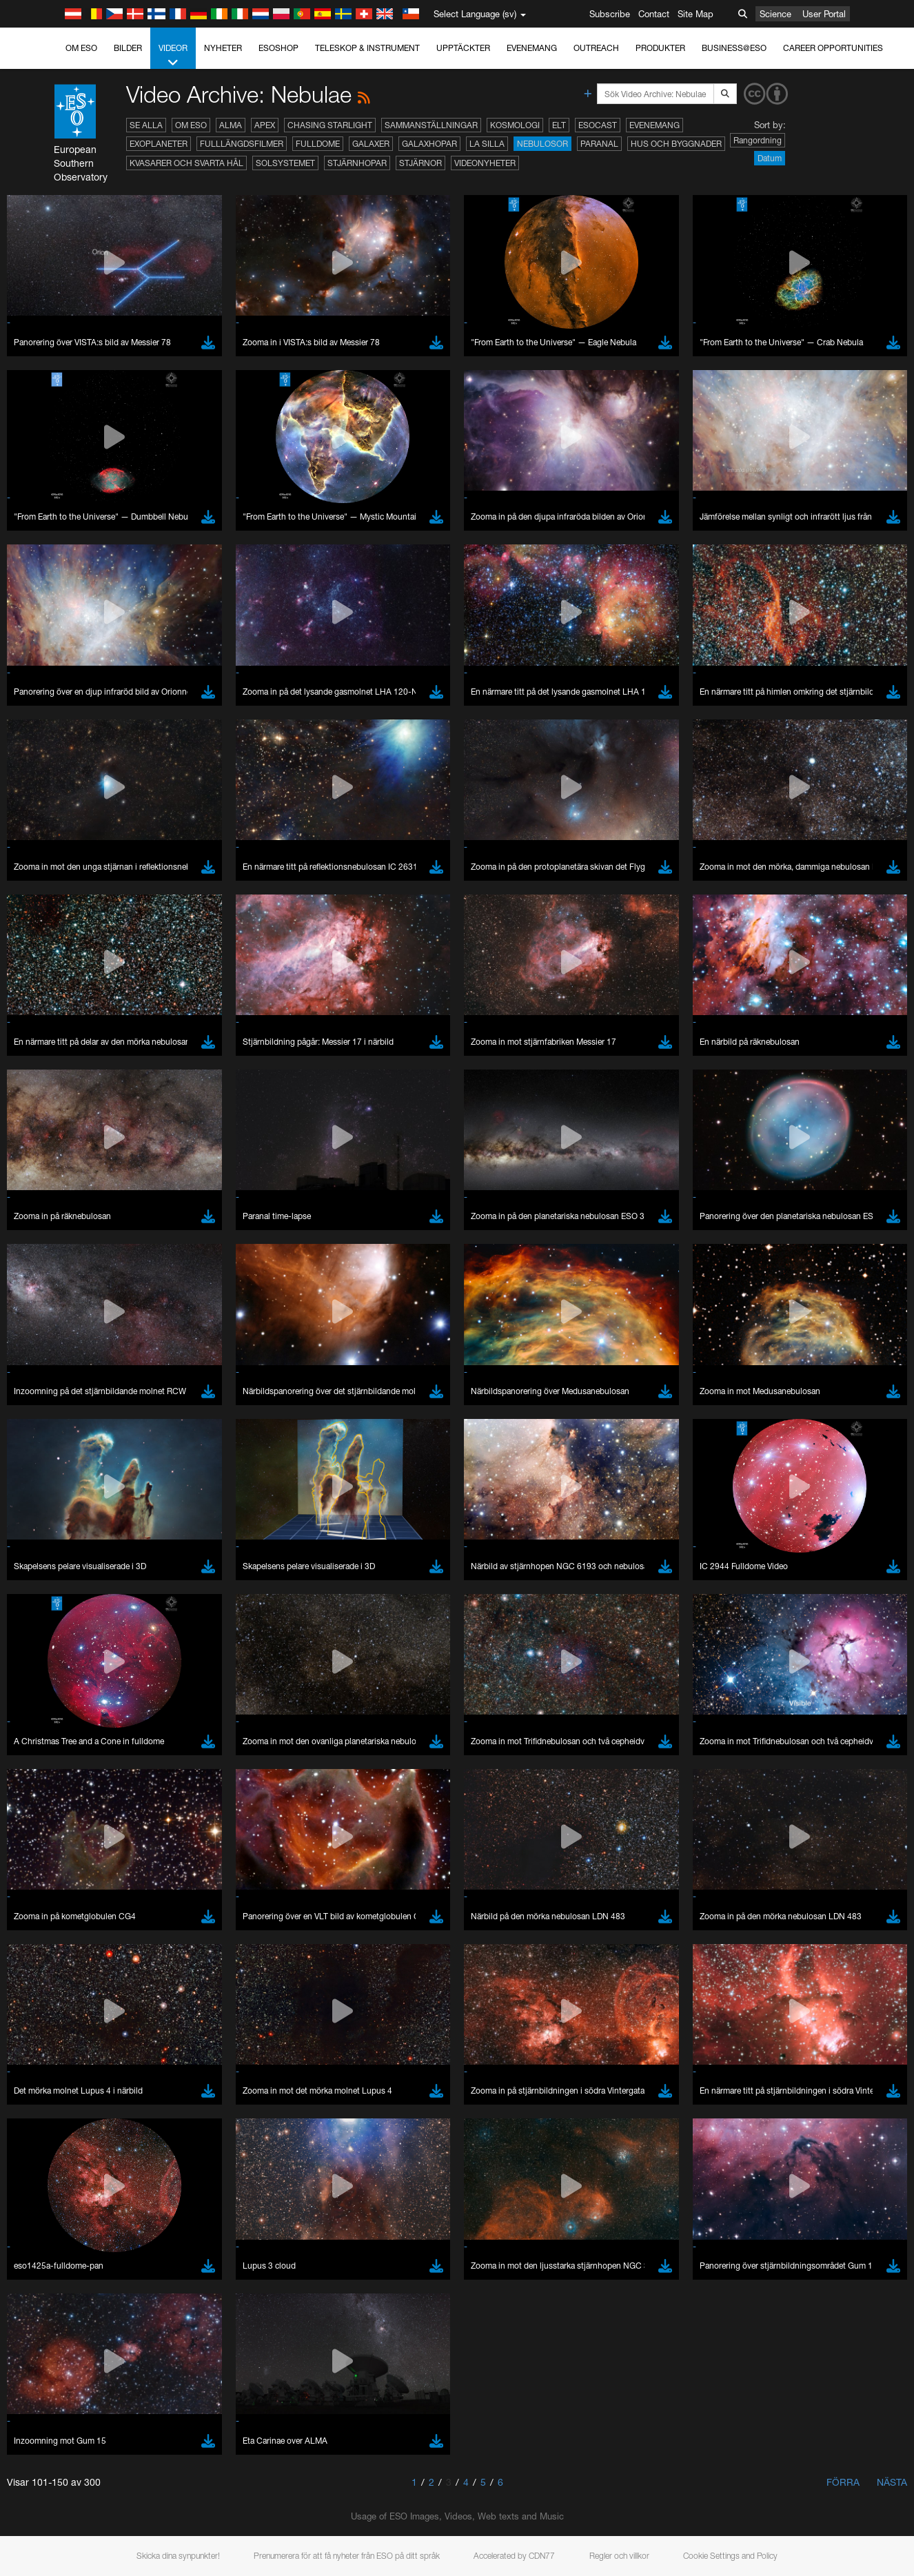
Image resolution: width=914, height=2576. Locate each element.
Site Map (695, 13)
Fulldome (318, 144)
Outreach (596, 48)
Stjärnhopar (357, 163)
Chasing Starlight (329, 125)
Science (775, 13)
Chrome (56, 1730)
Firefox (53, 1755)
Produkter (660, 48)
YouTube (30, 1489)
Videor (173, 56)
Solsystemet (285, 163)
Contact (653, 13)
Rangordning (757, 140)
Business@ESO (734, 48)
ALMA (230, 125)
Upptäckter (463, 48)
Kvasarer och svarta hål (186, 163)
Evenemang (532, 48)
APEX (264, 125)
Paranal (599, 144)
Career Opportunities (833, 48)
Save (44, 1971)
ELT (559, 125)
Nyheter (223, 48)
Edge (51, 1742)
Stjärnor (420, 163)
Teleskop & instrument (367, 48)
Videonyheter (485, 163)
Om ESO (81, 48)
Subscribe (609, 13)
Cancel (111, 1971)
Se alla (146, 125)
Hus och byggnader (676, 144)
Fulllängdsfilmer (241, 144)
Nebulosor (542, 144)
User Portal (824, 13)
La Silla (487, 144)
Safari (52, 1769)
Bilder (128, 48)
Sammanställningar (431, 125)
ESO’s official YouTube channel (324, 1489)
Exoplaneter (158, 144)
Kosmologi (515, 125)
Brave (52, 1717)
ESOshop (278, 48)
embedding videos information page (753, 1503)
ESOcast (597, 125)
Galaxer (370, 144)
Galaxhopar (429, 144)
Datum (770, 158)
